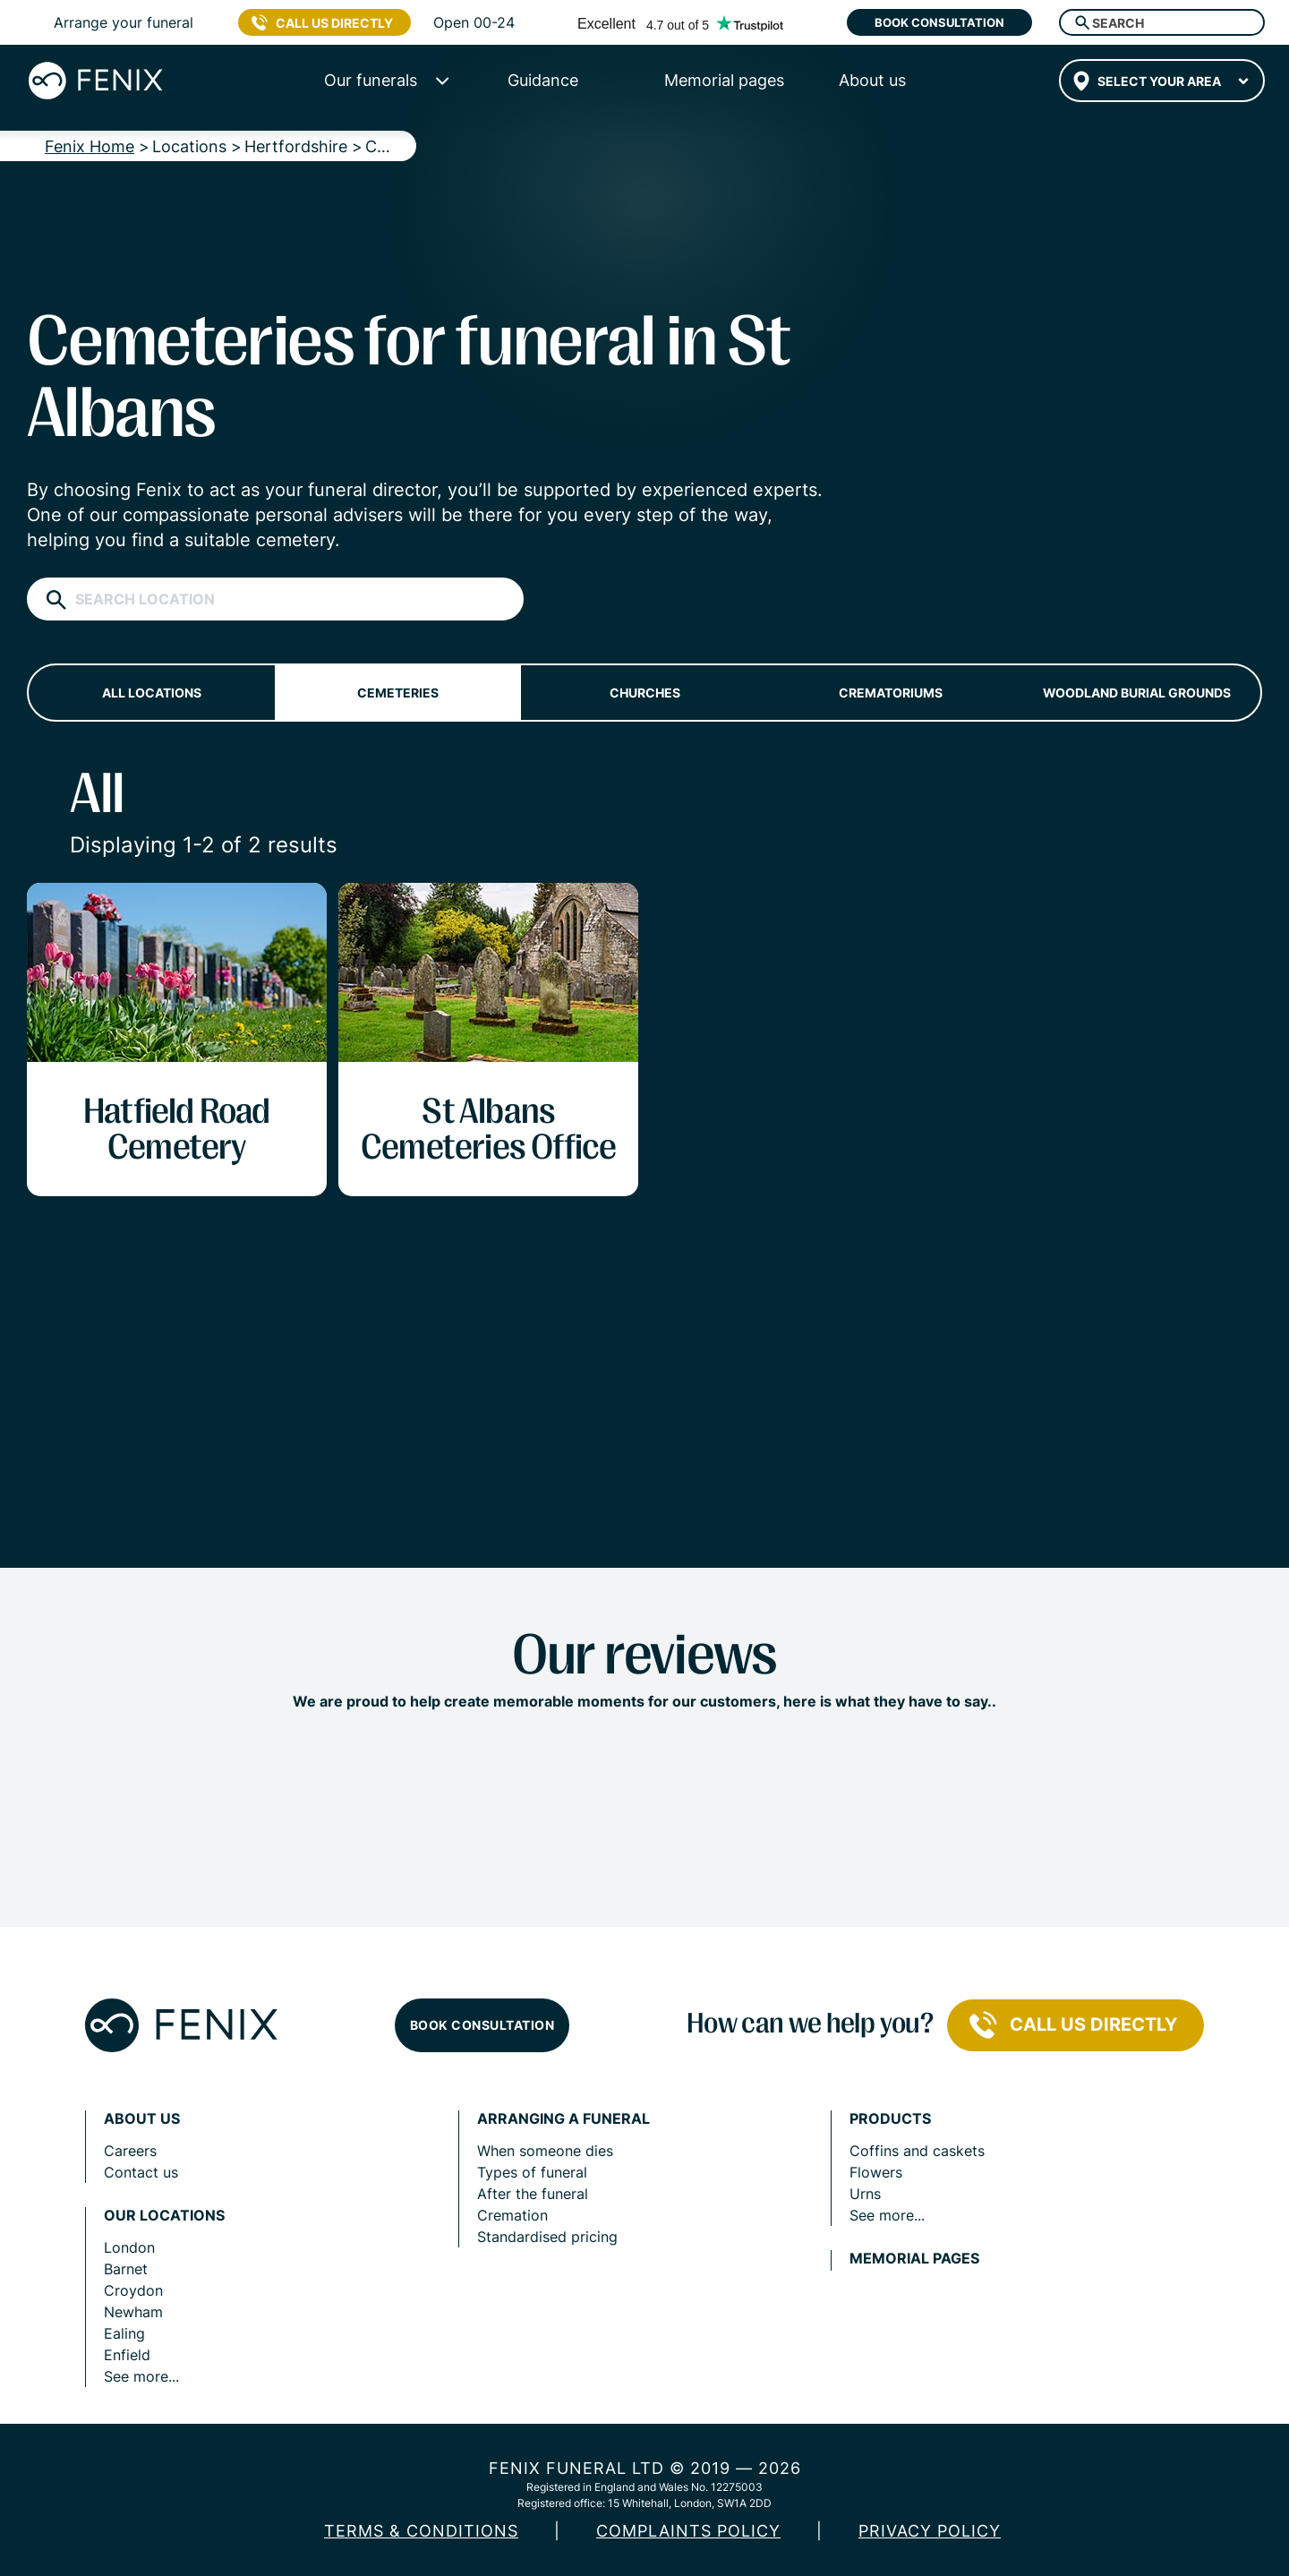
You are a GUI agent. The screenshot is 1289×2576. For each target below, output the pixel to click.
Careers (130, 2151)
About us (142, 2118)
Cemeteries (398, 692)
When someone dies (545, 2151)
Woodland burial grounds (1137, 692)
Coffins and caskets (917, 2151)
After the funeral (532, 2194)
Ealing (124, 2333)
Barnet (126, 2269)
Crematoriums (891, 692)
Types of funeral (532, 2172)
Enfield (127, 2355)
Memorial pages (914, 2258)
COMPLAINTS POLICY (688, 2530)
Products (890, 2118)
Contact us (141, 2172)
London (129, 2247)
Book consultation (939, 22)
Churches (645, 692)
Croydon (133, 2290)
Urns (865, 2194)
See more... (141, 2376)
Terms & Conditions (421, 2530)
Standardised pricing (547, 2237)
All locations (151, 692)
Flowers (875, 2172)
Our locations (164, 2215)
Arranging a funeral (563, 2118)
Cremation (512, 2215)
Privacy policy (929, 2530)
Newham (133, 2312)
